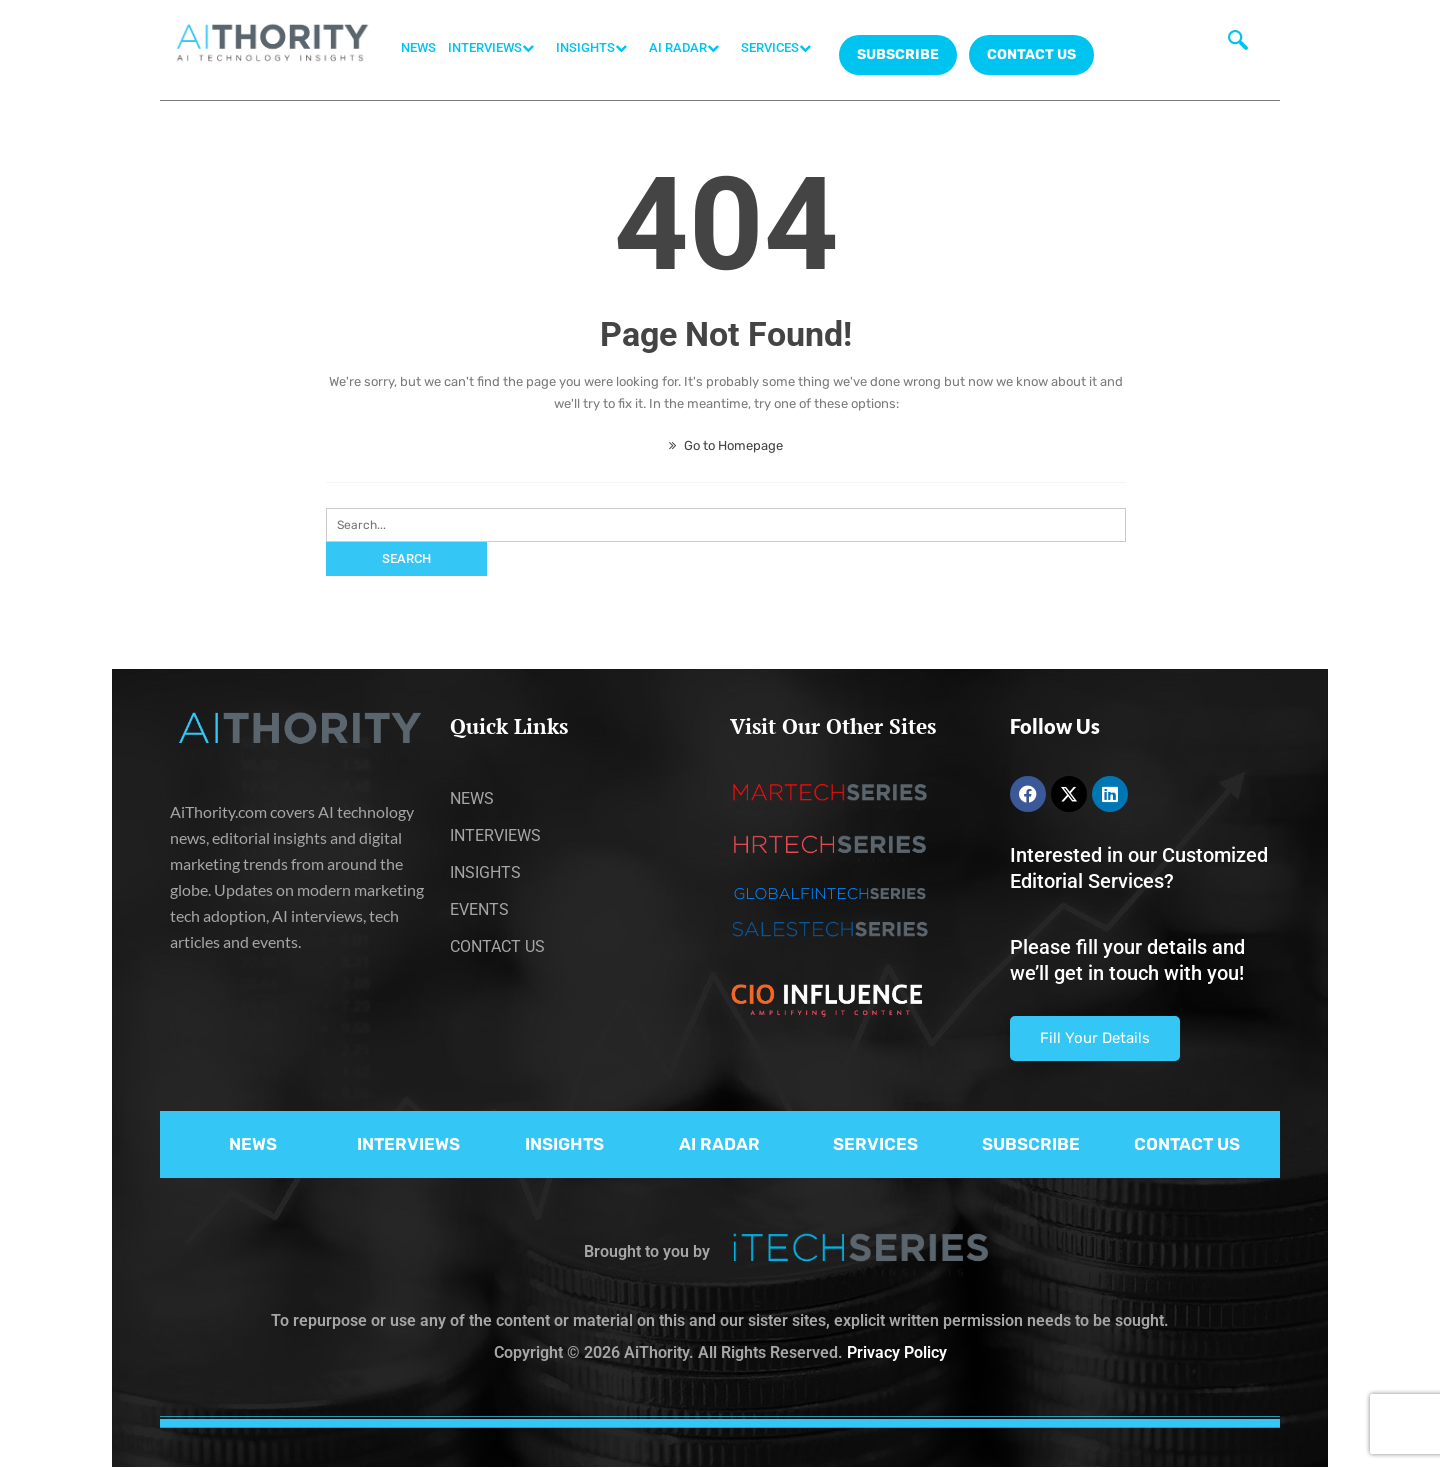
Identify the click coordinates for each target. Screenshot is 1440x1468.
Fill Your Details (1095, 1038)
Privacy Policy (897, 1352)
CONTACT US (1031, 54)
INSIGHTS (596, 48)
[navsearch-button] (1238, 45)
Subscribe (898, 54)
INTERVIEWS (496, 48)
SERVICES (781, 48)
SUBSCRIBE (1031, 1144)
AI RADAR (689, 48)
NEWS (418, 47)
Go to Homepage (726, 445)
